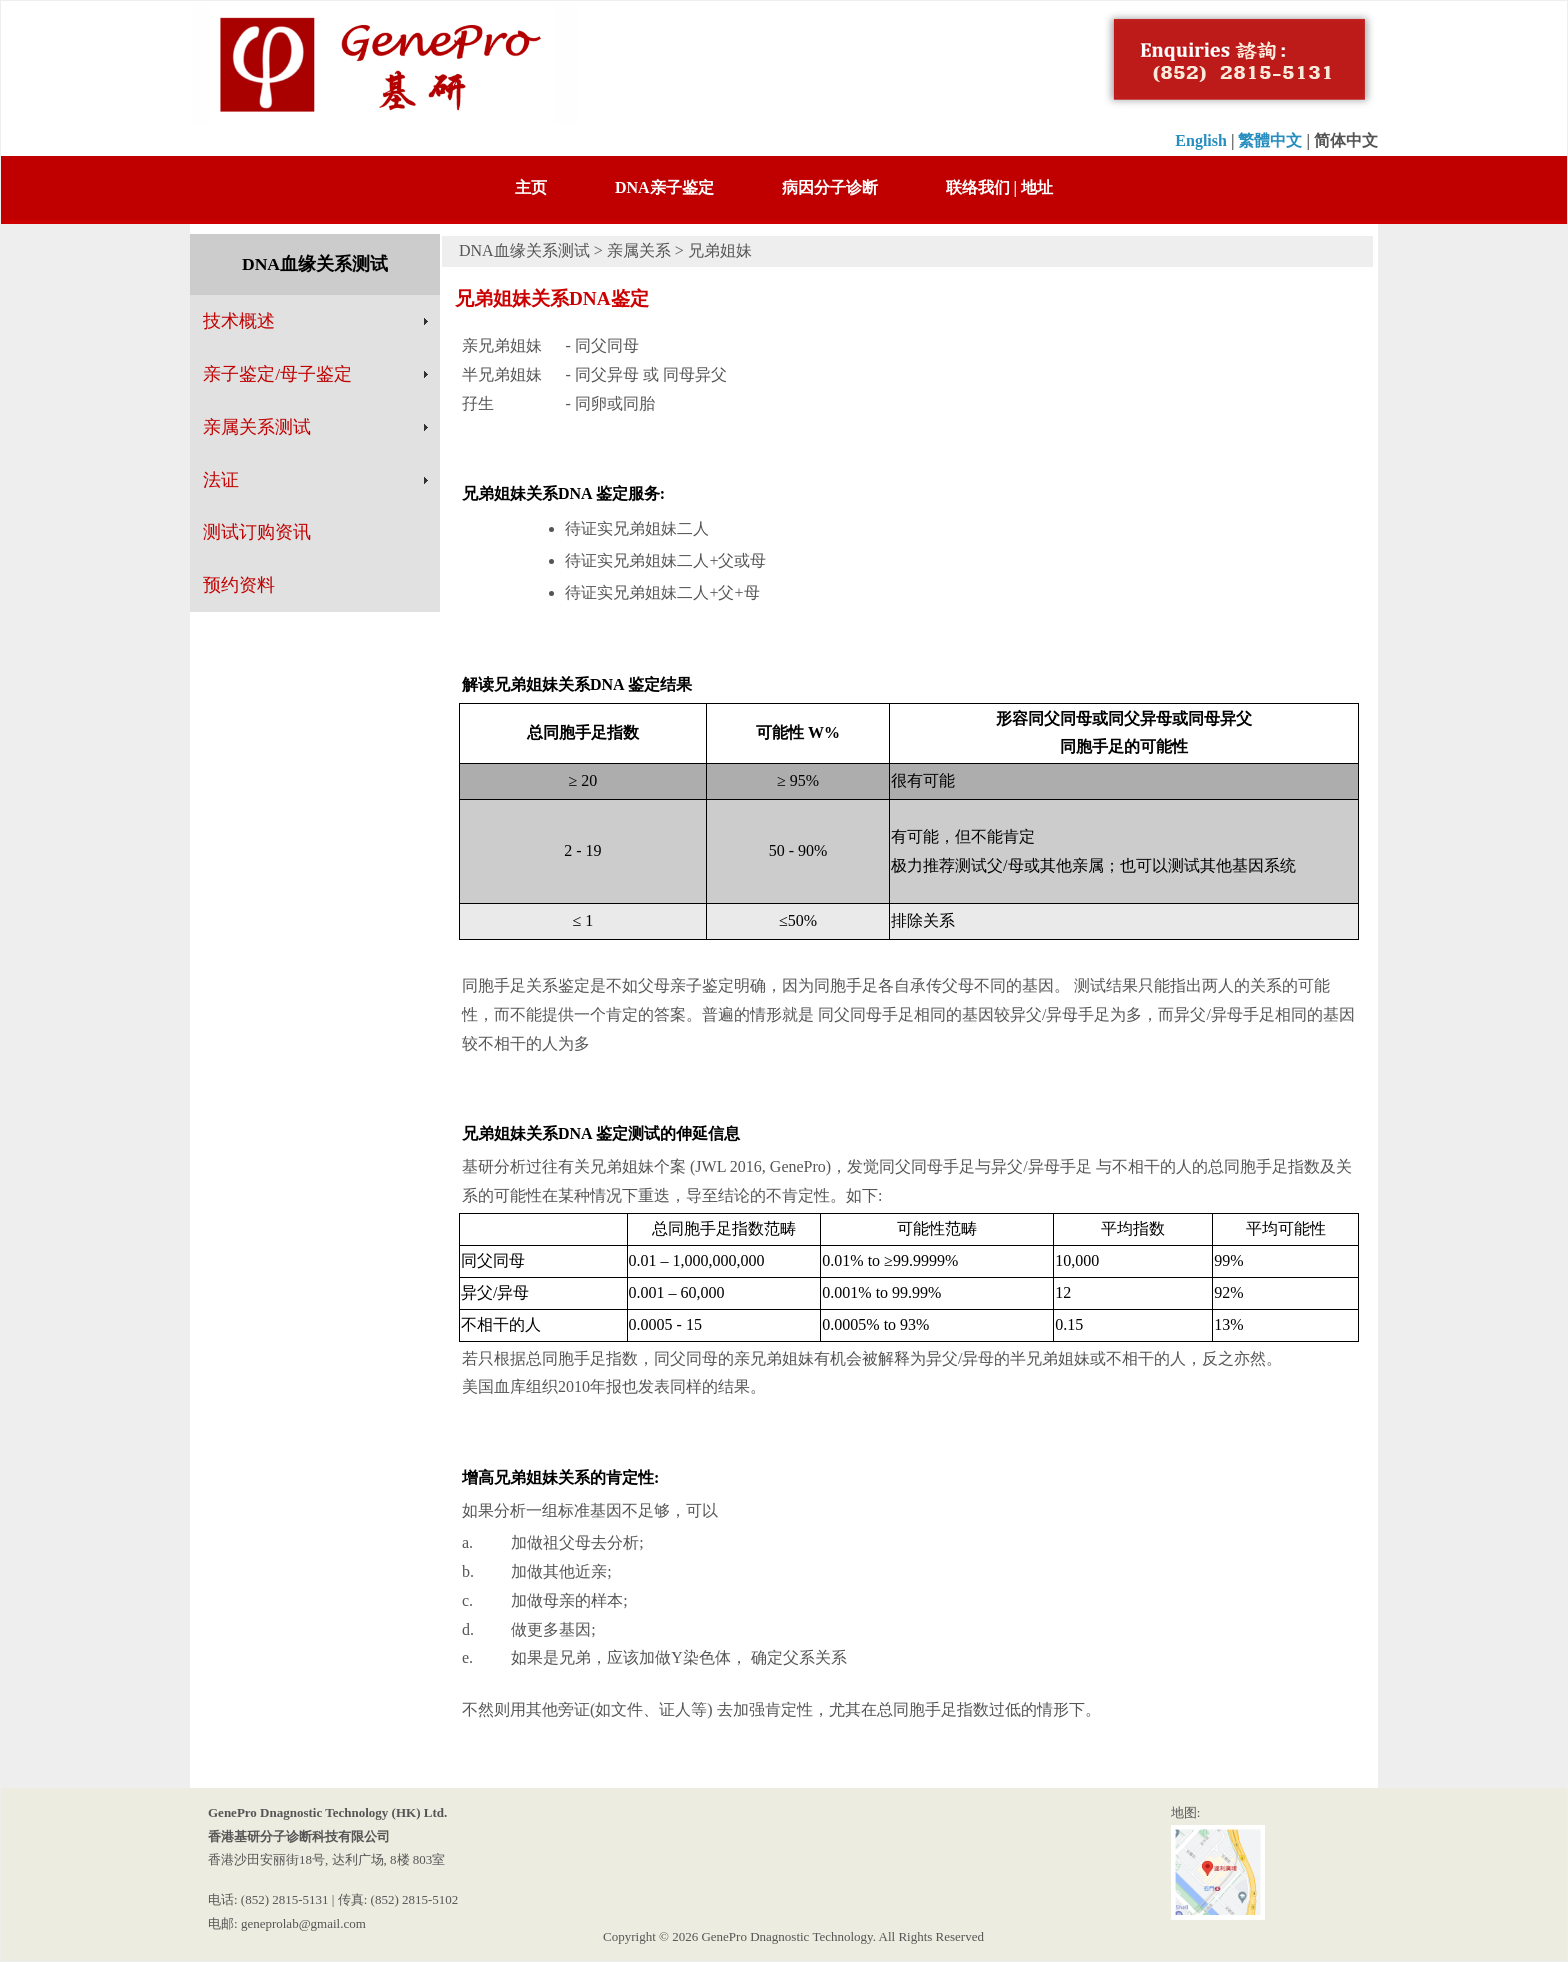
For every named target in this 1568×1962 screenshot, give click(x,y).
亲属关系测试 (257, 427)
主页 (531, 187)
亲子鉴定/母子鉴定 (277, 374)
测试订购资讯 (257, 532)
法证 (221, 480)
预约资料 (239, 585)
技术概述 (239, 321)
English (1201, 140)
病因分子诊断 (830, 187)
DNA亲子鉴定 (664, 187)
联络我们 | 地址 (1000, 187)
